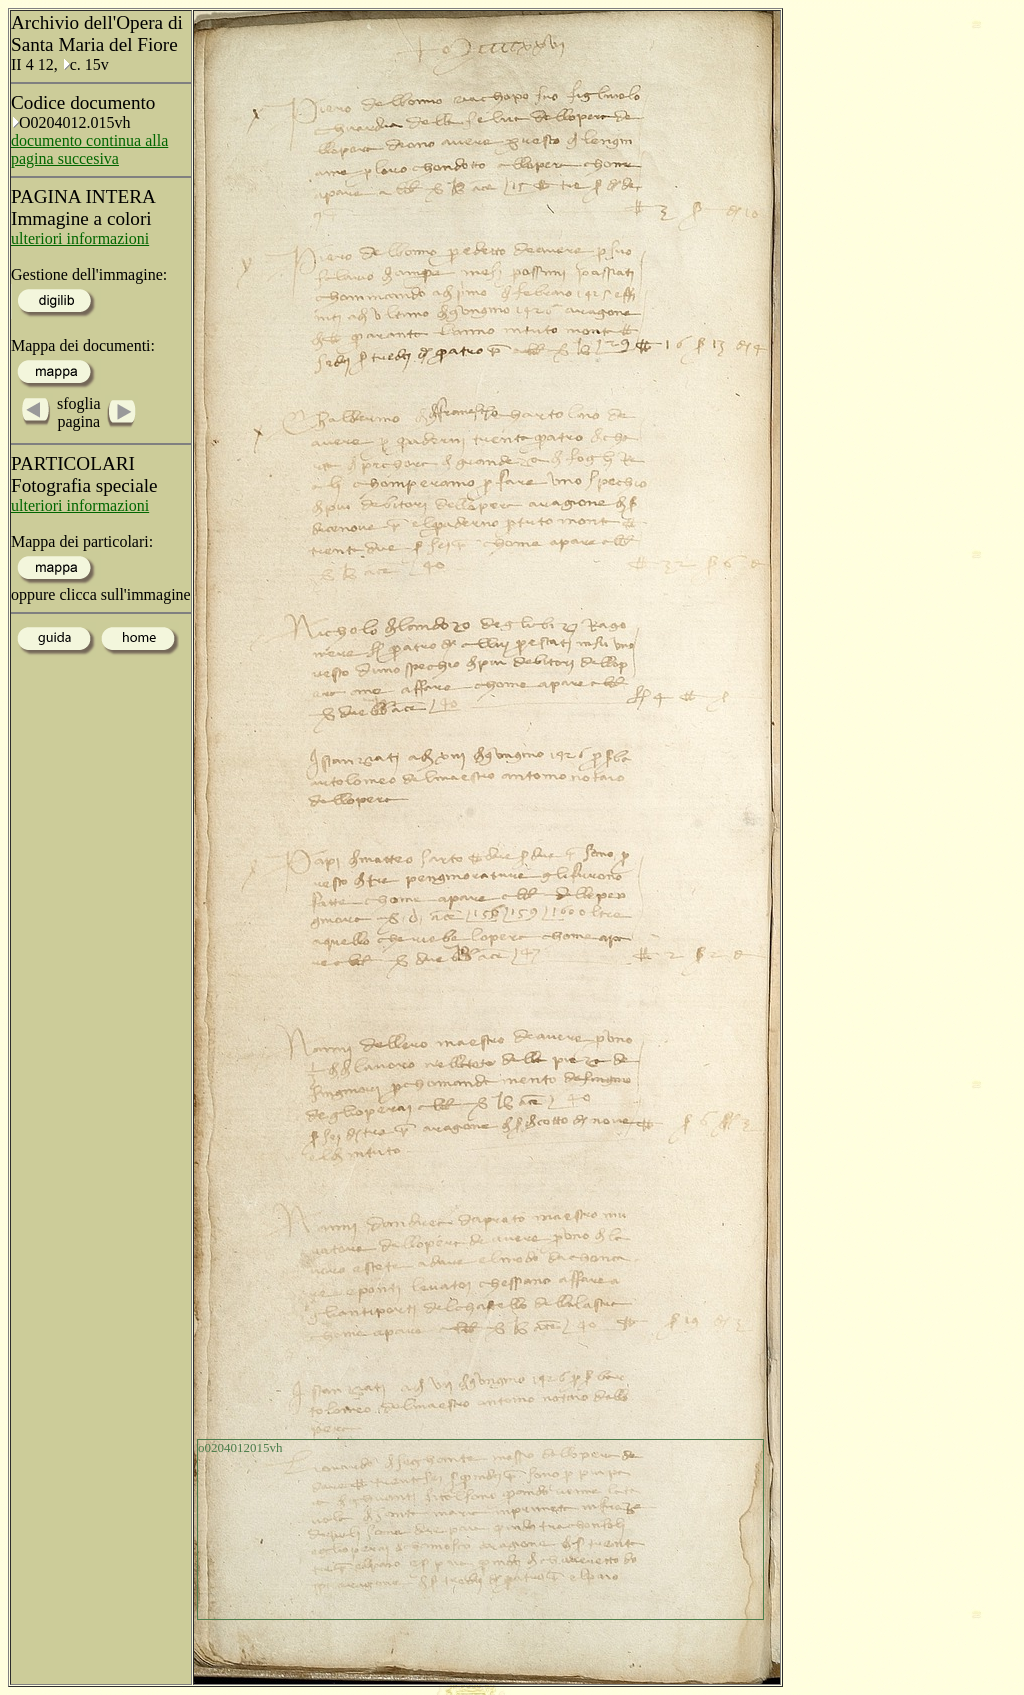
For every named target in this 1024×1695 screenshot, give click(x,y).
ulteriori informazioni (80, 238)
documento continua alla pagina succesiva (89, 149)
